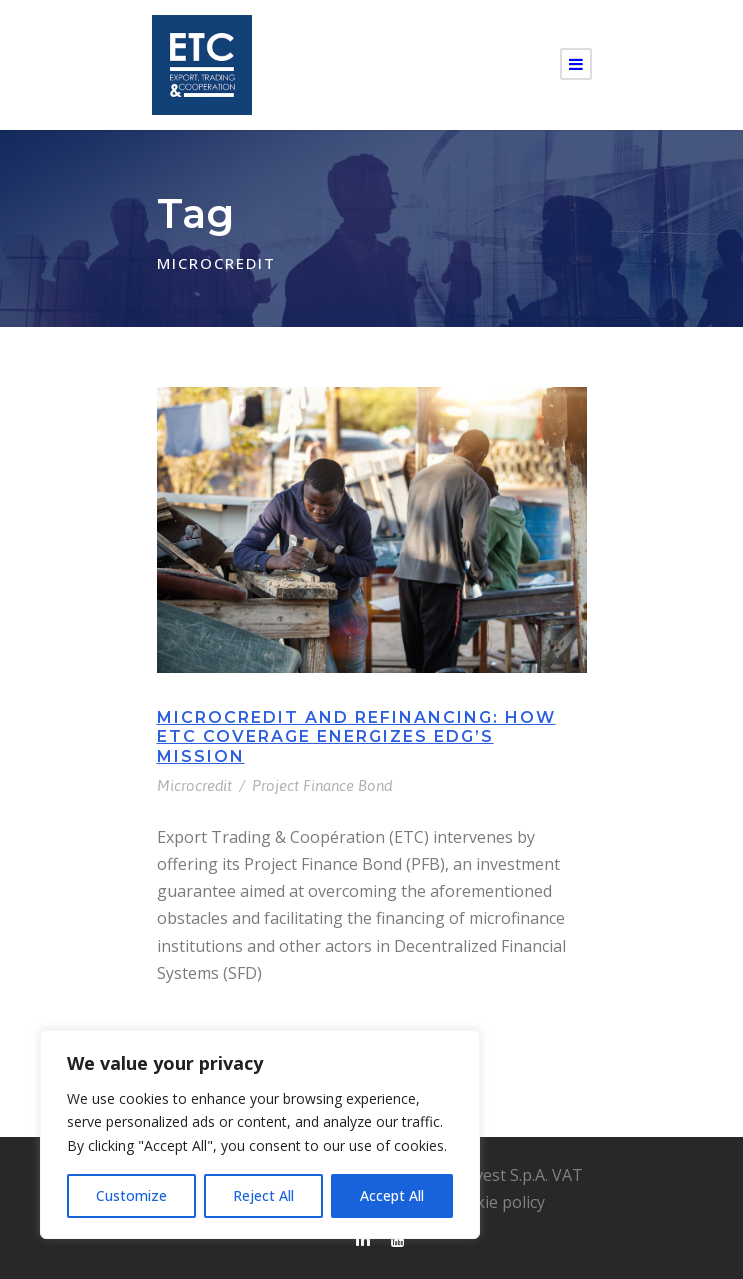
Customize (131, 1195)
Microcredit (194, 785)
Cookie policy (495, 1202)
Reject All (263, 1195)
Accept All (392, 1195)
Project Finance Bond (322, 785)
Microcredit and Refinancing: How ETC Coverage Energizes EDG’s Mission (356, 736)
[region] (260, 1134)
